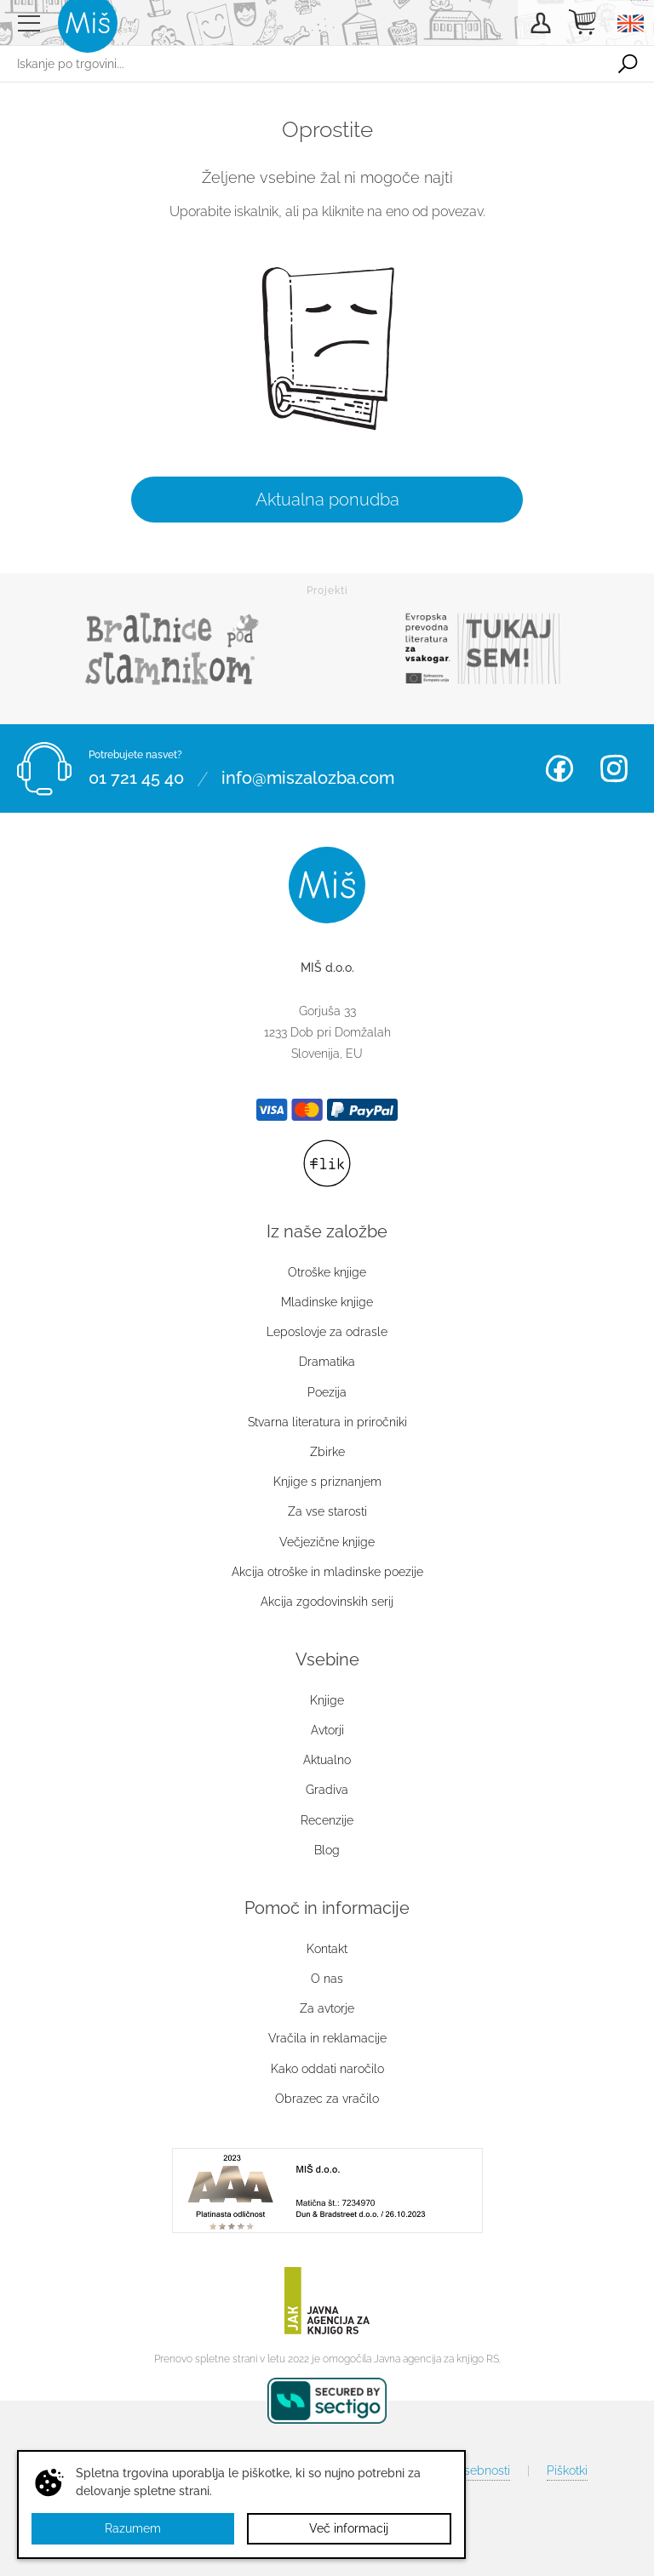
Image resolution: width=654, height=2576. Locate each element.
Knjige (327, 1700)
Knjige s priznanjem (327, 1481)
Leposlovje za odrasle (327, 1332)
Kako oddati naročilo (327, 2069)
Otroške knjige (327, 1272)
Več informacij (348, 2528)
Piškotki (567, 2470)
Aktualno (327, 1760)
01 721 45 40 (136, 778)
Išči (627, 64)
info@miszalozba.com (307, 778)
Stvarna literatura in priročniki (327, 1422)
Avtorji (327, 1730)
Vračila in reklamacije (327, 2038)
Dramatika (327, 1361)
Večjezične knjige (327, 1542)
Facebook (559, 768)
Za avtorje (327, 2008)
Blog (327, 1850)
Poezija (327, 1392)
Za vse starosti (327, 1511)
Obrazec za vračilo (327, 2098)
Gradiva (327, 1789)
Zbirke (327, 1452)
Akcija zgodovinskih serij (327, 1601)
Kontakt (327, 1949)
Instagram (614, 768)
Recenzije (327, 1820)
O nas (327, 1978)
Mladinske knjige (327, 1302)
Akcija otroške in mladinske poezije (327, 1572)
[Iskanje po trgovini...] (300, 64)
